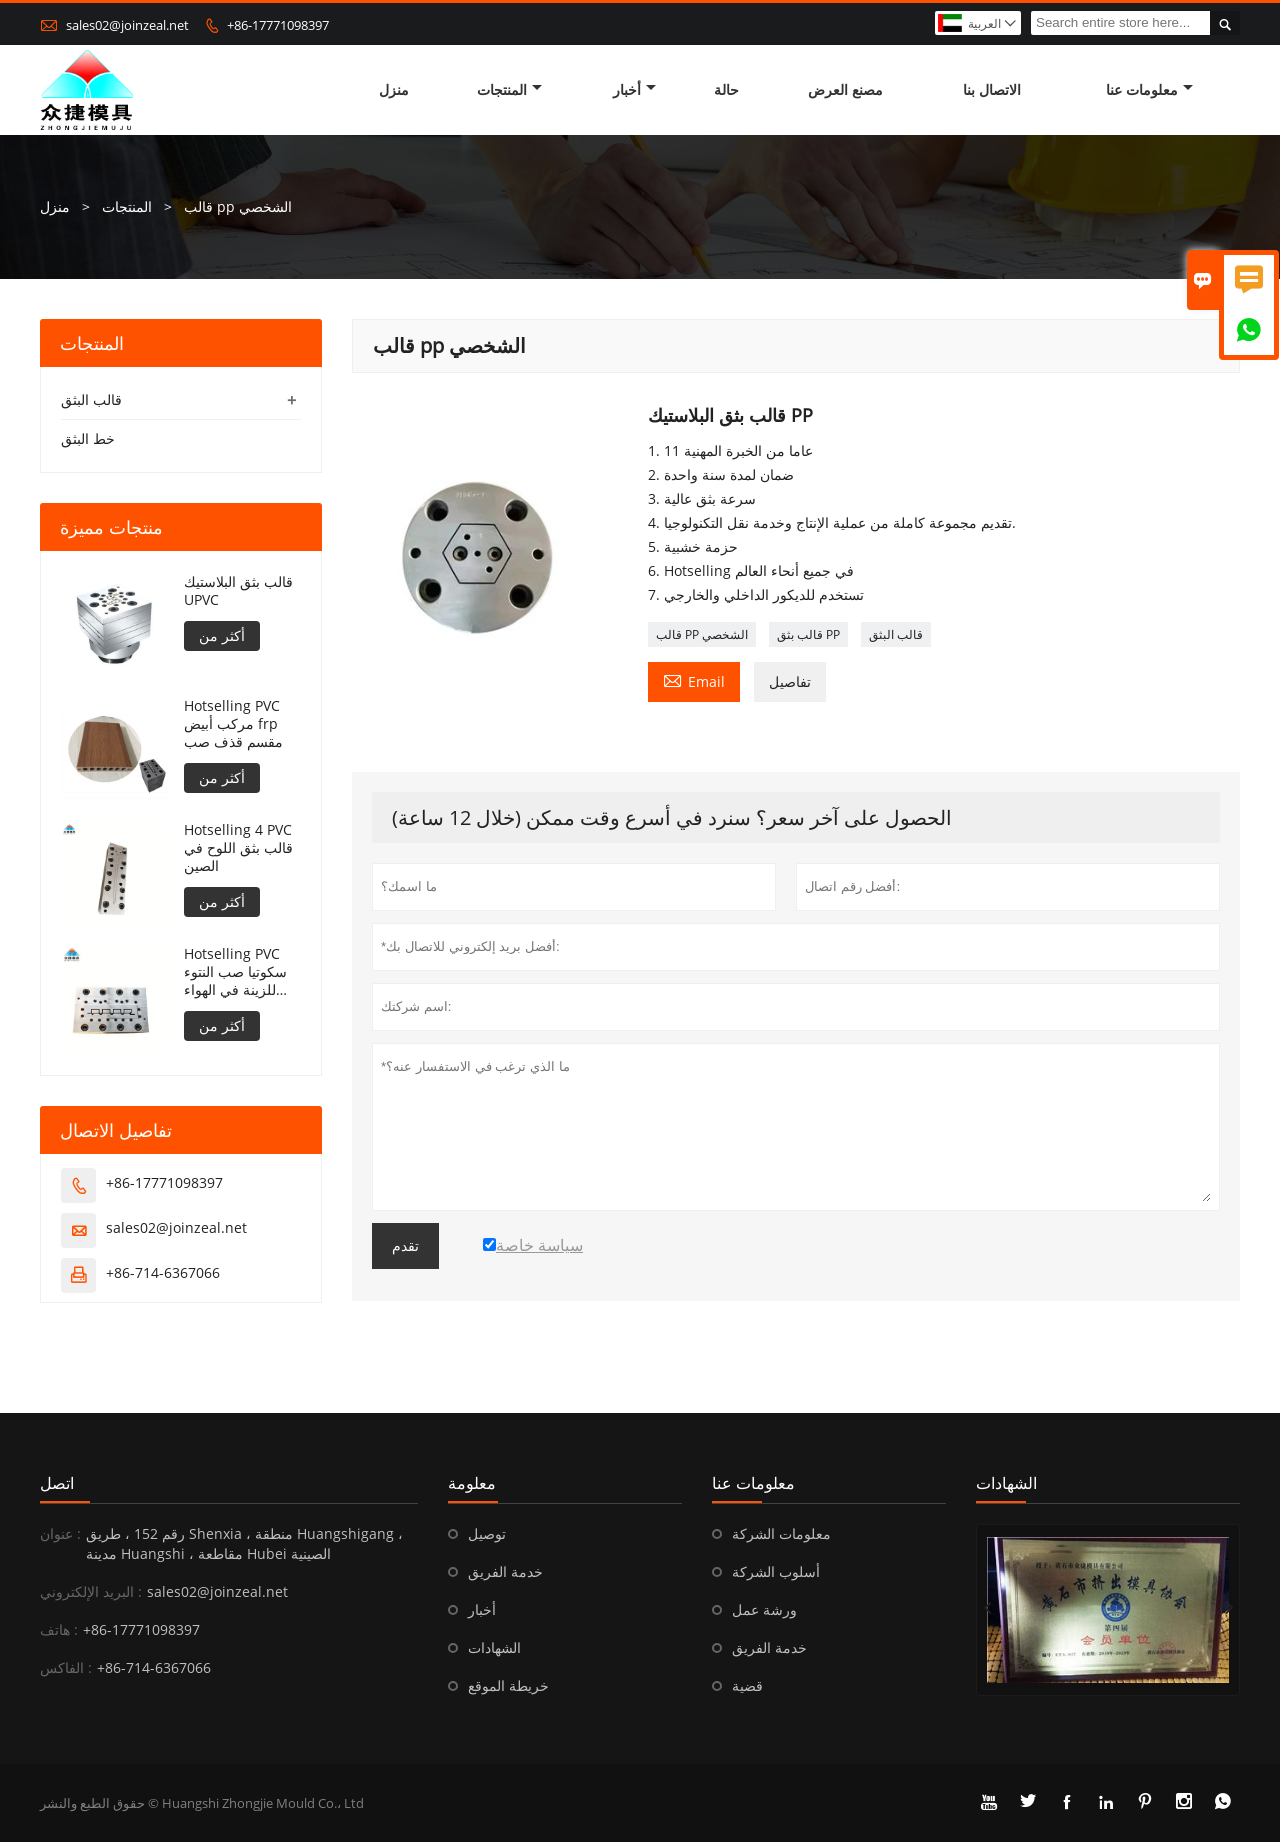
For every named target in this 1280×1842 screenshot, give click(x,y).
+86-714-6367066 (163, 1272)
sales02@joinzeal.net (127, 25)
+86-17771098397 (278, 25)
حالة (726, 89)
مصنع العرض (845, 89)
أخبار (634, 89)
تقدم (405, 1246)
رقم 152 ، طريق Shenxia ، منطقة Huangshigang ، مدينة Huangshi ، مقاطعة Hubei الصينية (244, 1543)
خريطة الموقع (508, 1685)
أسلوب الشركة (776, 1571)
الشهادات (494, 1647)
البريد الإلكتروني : (91, 1591)
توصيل (487, 1533)
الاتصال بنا (992, 89)
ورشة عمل (764, 1609)
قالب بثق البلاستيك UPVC (238, 591)
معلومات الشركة (781, 1533)
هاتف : (59, 1629)
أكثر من (222, 635)
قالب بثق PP (808, 634)
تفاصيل (790, 681)
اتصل (57, 1483)
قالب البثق (896, 634)
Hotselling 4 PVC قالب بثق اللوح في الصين (238, 848)
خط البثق (88, 438)
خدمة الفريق (505, 1571)
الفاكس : (66, 1667)
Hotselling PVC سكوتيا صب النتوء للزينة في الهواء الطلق (235, 972)
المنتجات (509, 89)
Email (694, 680)
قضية (747, 1685)
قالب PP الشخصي (702, 634)
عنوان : (60, 1533)
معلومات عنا (1149, 89)
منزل (394, 89)
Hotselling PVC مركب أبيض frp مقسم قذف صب (233, 724)
